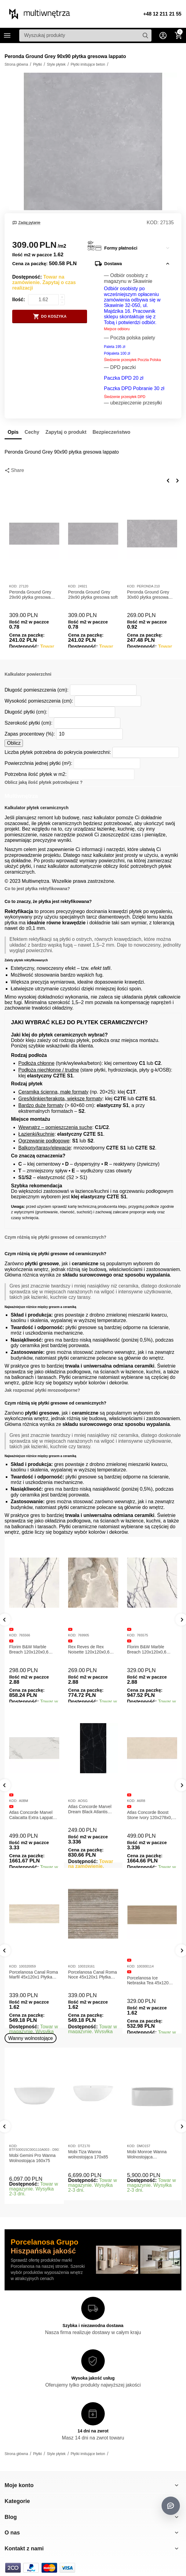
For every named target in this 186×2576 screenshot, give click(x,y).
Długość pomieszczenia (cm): (36, 689)
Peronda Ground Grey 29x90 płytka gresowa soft (93, 595)
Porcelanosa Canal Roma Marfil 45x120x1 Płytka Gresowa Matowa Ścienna (34, 1975)
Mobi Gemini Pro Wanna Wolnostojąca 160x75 (32, 2158)
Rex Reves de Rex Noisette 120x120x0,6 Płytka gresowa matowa (90, 1649)
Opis (13, 432)
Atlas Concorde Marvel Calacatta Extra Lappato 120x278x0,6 (32, 1815)
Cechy (32, 432)
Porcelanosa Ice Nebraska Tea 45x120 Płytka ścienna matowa (149, 1980)
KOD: (153, 222)
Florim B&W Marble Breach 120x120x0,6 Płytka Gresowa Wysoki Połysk (149, 1649)
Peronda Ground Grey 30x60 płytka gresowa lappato (148, 595)
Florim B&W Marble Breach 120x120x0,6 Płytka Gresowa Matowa (32, 1649)
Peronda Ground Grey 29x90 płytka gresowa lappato (30, 595)
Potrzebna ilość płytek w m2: (36, 774)
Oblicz (13, 743)
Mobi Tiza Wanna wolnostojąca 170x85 (88, 2154)
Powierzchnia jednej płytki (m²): (38, 763)
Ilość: (18, 299)
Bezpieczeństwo (111, 432)
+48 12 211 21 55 (162, 13)
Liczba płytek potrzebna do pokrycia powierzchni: (58, 752)
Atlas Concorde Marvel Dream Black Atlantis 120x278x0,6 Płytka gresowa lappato (89, 1809)
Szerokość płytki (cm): (29, 722)
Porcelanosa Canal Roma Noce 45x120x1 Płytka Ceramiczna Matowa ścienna (92, 1975)
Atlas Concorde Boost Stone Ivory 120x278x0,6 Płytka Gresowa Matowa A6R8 (150, 1815)
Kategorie (7, 35)
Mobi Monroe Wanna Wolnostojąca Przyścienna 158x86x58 (150, 2154)
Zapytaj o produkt (66, 432)
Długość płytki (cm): (26, 711)
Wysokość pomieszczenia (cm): (39, 700)
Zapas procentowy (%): (30, 733)
